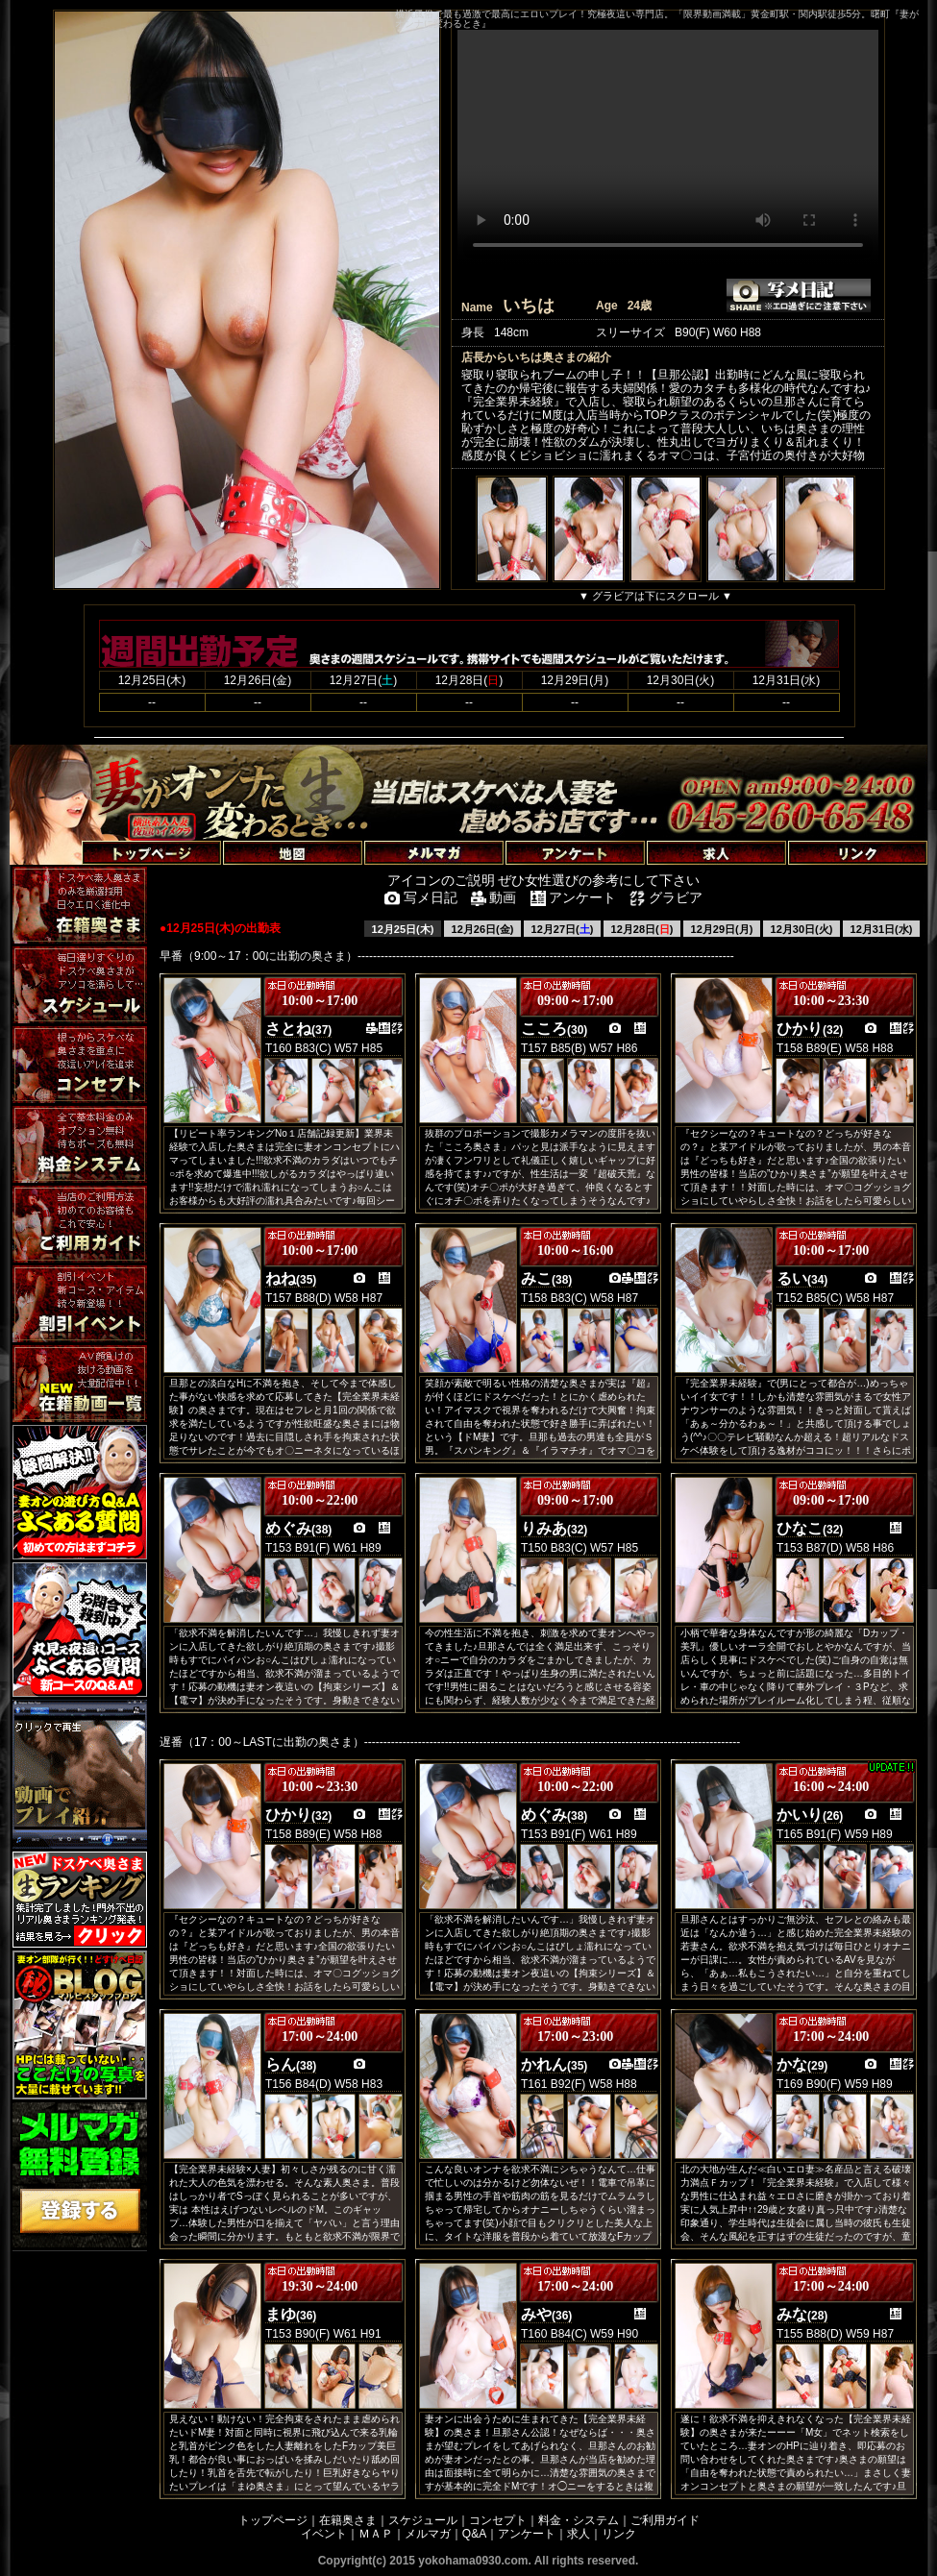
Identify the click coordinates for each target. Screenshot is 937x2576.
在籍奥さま (348, 2520)
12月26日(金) (483, 929)
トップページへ (59, 830)
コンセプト (498, 2520)
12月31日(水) (882, 929)
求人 (578, 2533)
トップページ (273, 2520)
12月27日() (562, 929)
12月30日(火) (802, 929)
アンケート (526, 2533)
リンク (619, 2533)
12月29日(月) (722, 929)
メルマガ (428, 2533)
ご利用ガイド (665, 2520)
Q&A (474, 2533)
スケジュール (422, 2520)
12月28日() (642, 929)
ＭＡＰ (375, 2533)
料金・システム (578, 2520)
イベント (324, 2533)
